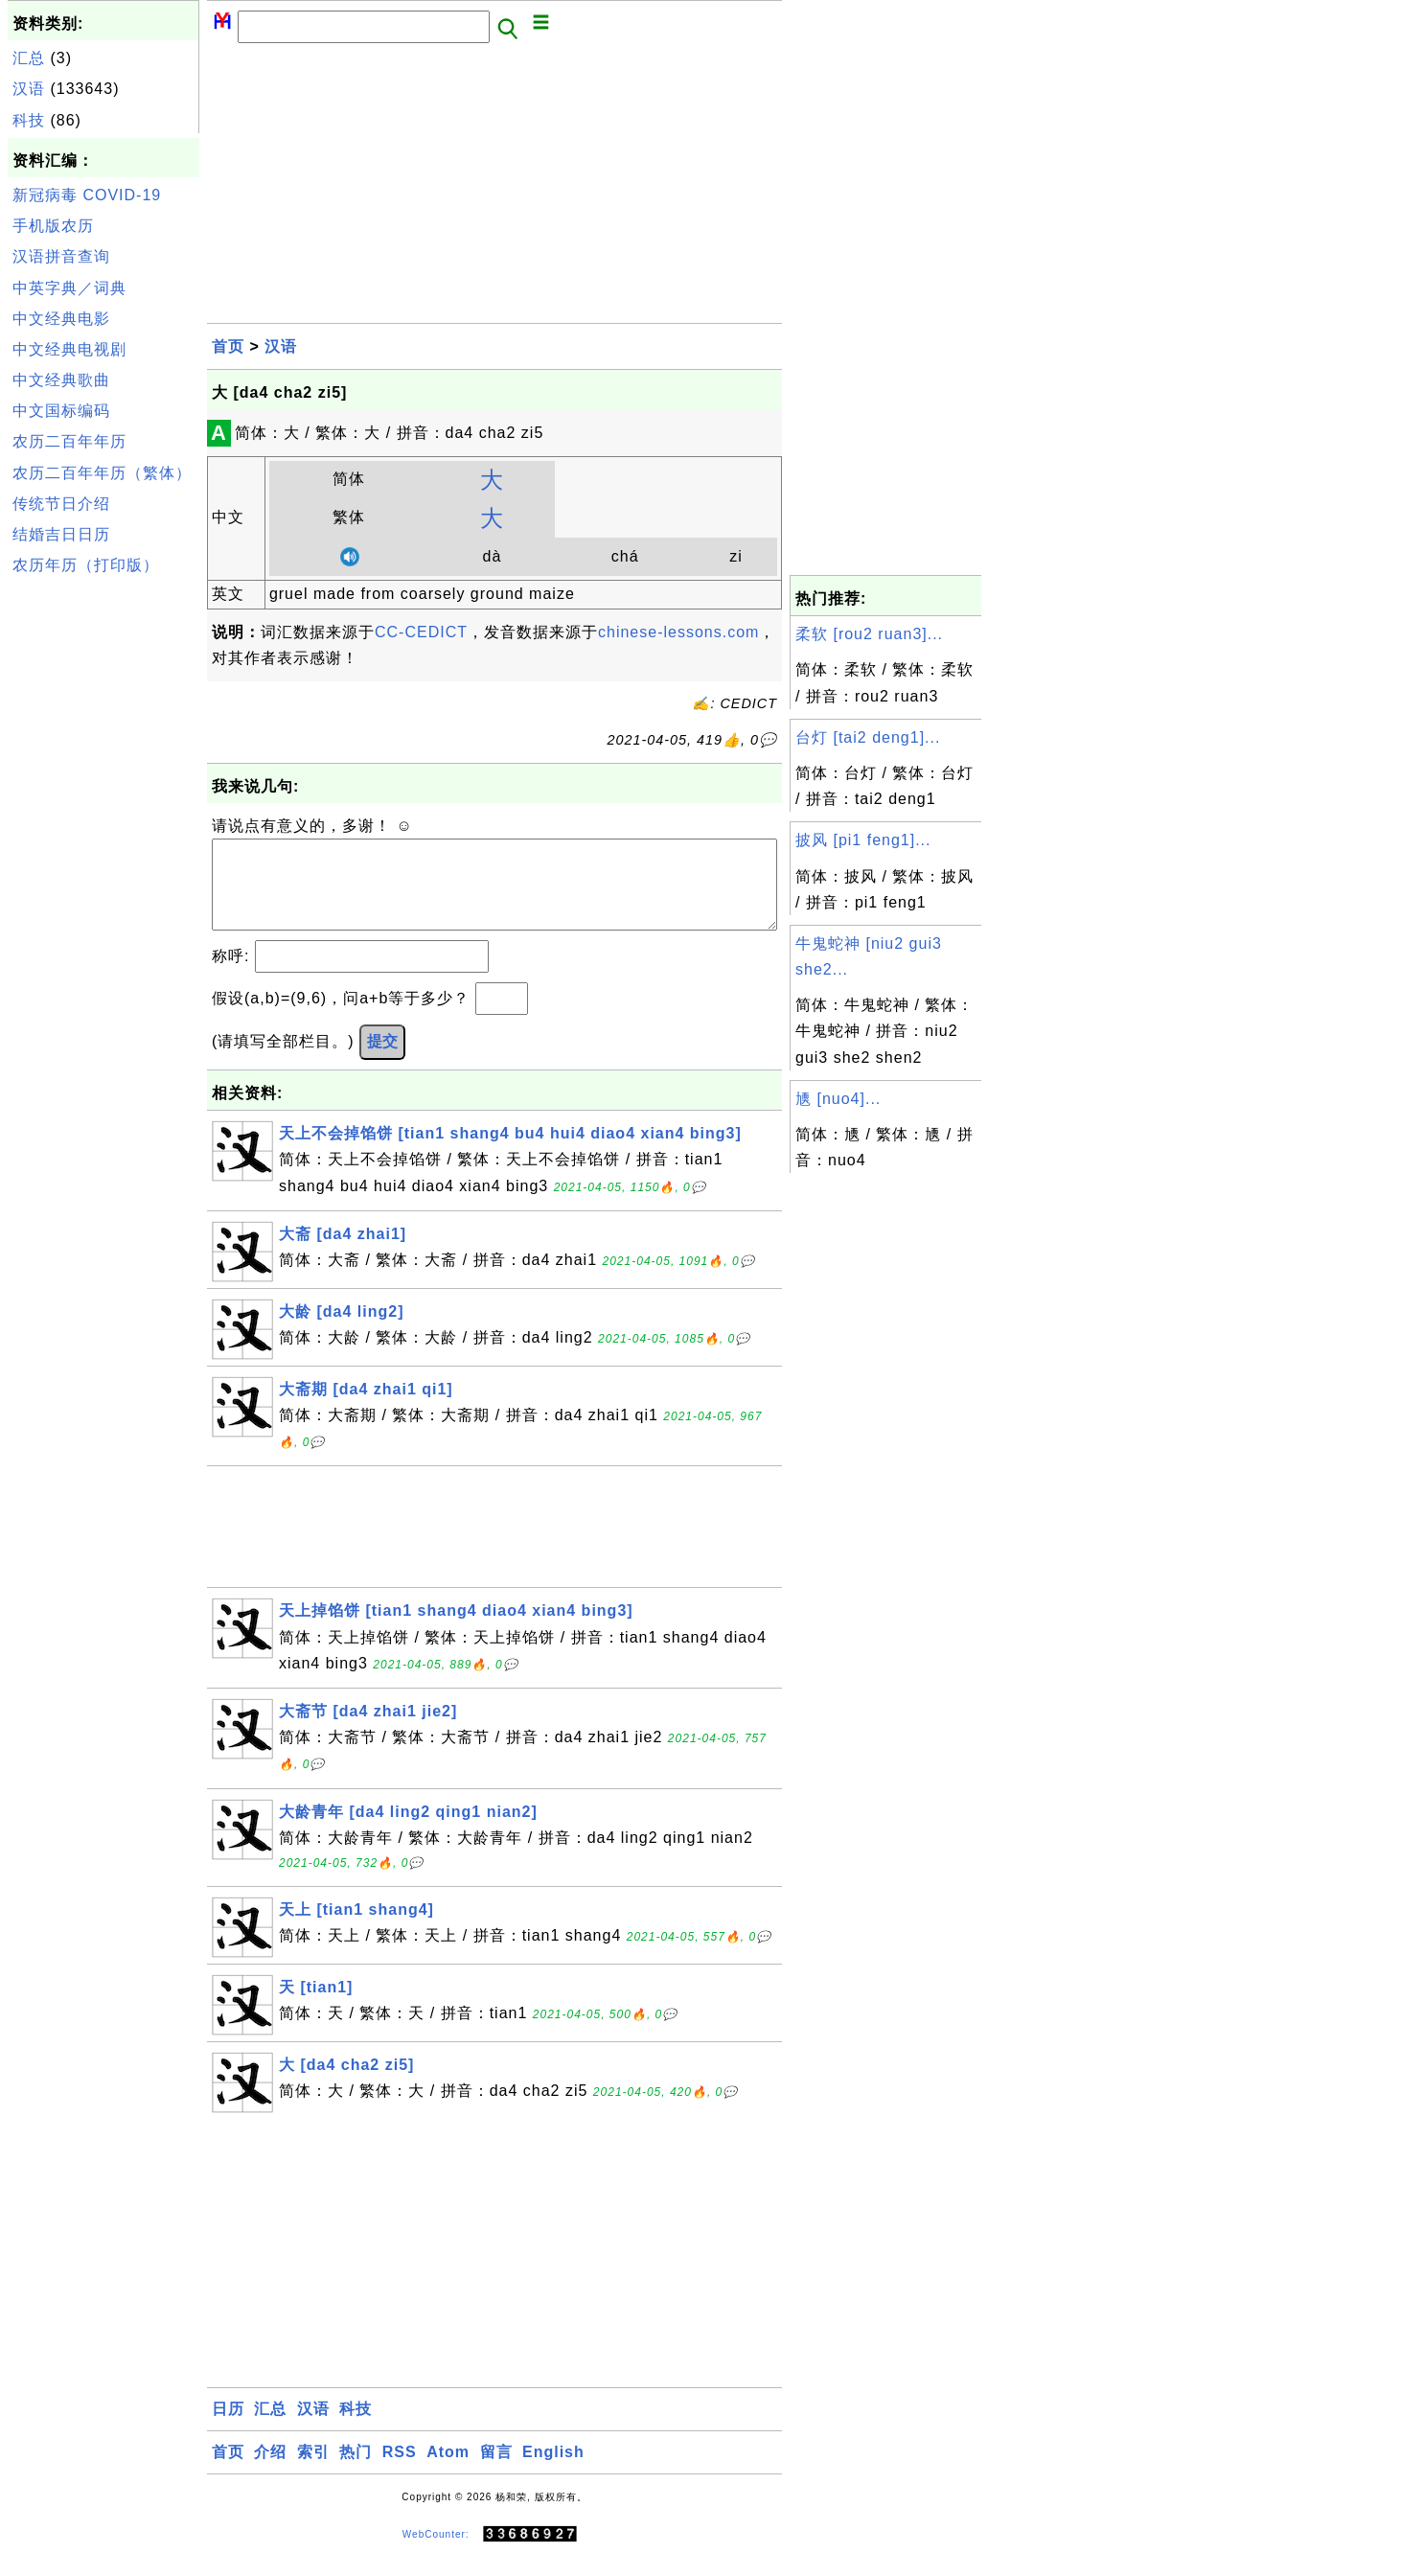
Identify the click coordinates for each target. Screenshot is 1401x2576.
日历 (228, 2428)
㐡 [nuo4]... (838, 1099)
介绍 (270, 2471)
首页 (228, 346)
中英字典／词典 (69, 288)
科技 (28, 120)
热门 (355, 2471)
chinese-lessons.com (678, 632)
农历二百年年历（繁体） (102, 473)
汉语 (28, 88)
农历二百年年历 (69, 441)
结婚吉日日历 (61, 534)
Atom (448, 2471)
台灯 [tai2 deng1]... (867, 737)
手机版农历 (53, 226)
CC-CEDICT (421, 632)
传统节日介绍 (61, 503)
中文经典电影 (61, 318)
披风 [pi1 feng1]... (863, 840)
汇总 (28, 58)
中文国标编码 (61, 410)
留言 (496, 2471)
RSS (399, 2471)
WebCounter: (436, 2553)
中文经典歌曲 (61, 380)
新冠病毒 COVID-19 (86, 195)
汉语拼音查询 (61, 256)
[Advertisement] (103, 870)
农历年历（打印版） (85, 565)
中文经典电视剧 (69, 349)
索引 (313, 2471)
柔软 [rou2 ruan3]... (869, 634)
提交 (382, 1060)
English (553, 2471)
